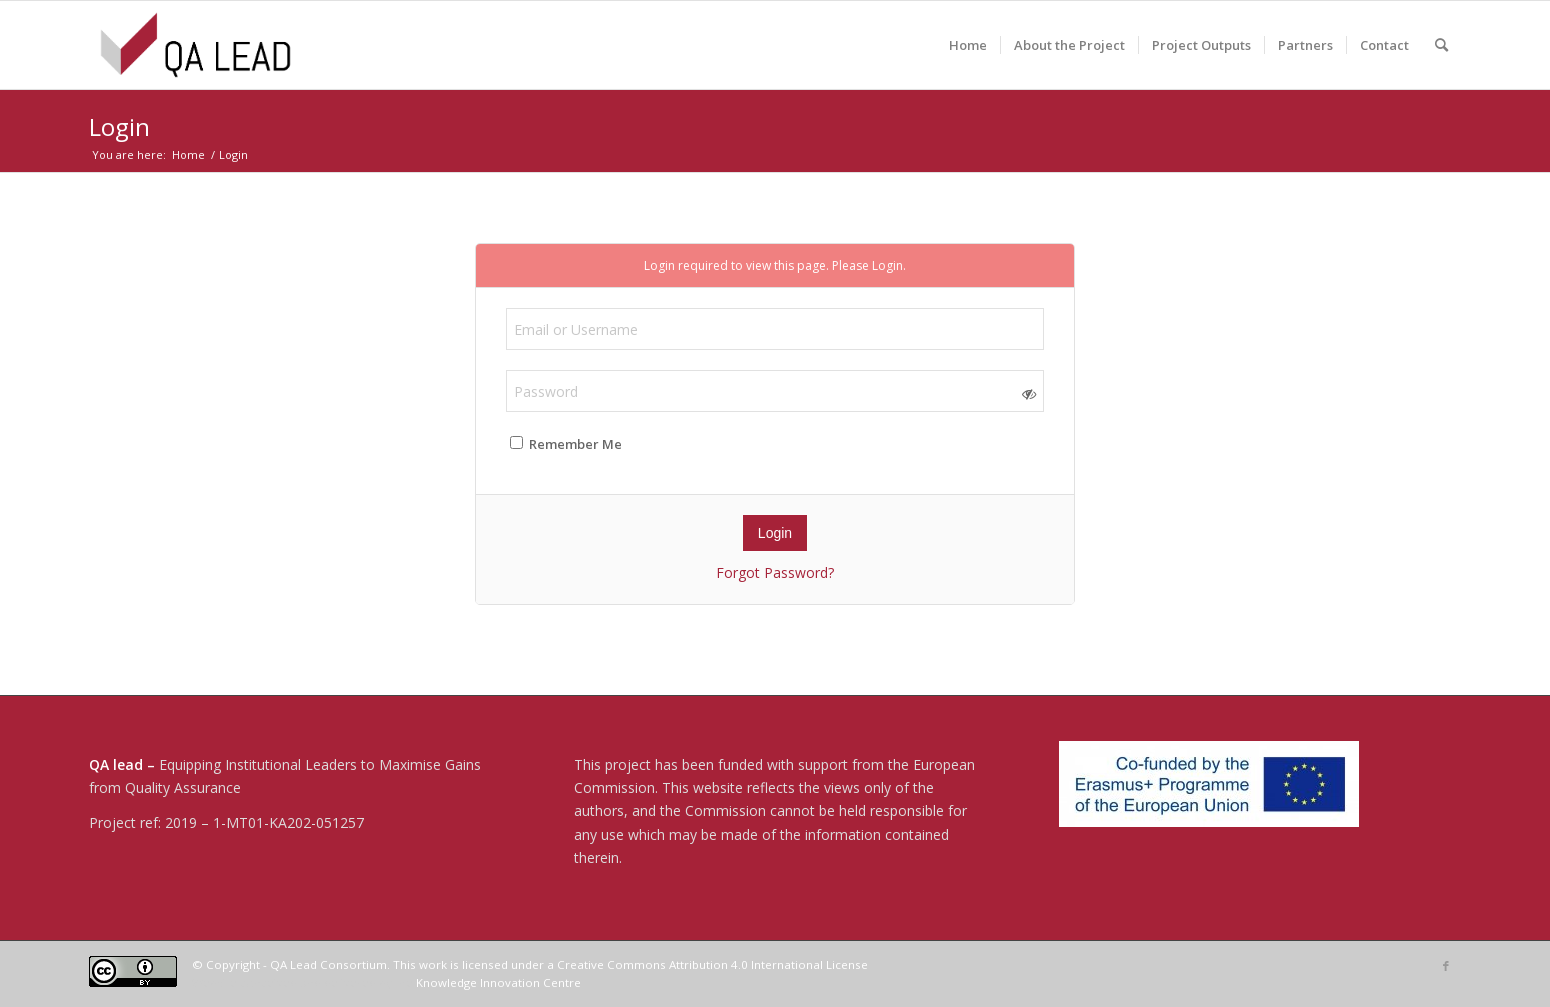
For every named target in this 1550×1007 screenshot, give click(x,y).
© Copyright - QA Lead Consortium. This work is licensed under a (374, 964)
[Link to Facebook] (1446, 966)
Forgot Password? (775, 572)
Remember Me (566, 444)
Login (119, 126)
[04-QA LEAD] (195, 45)
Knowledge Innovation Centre (498, 982)
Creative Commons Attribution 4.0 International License (712, 964)
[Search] (1441, 45)
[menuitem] (968, 45)
